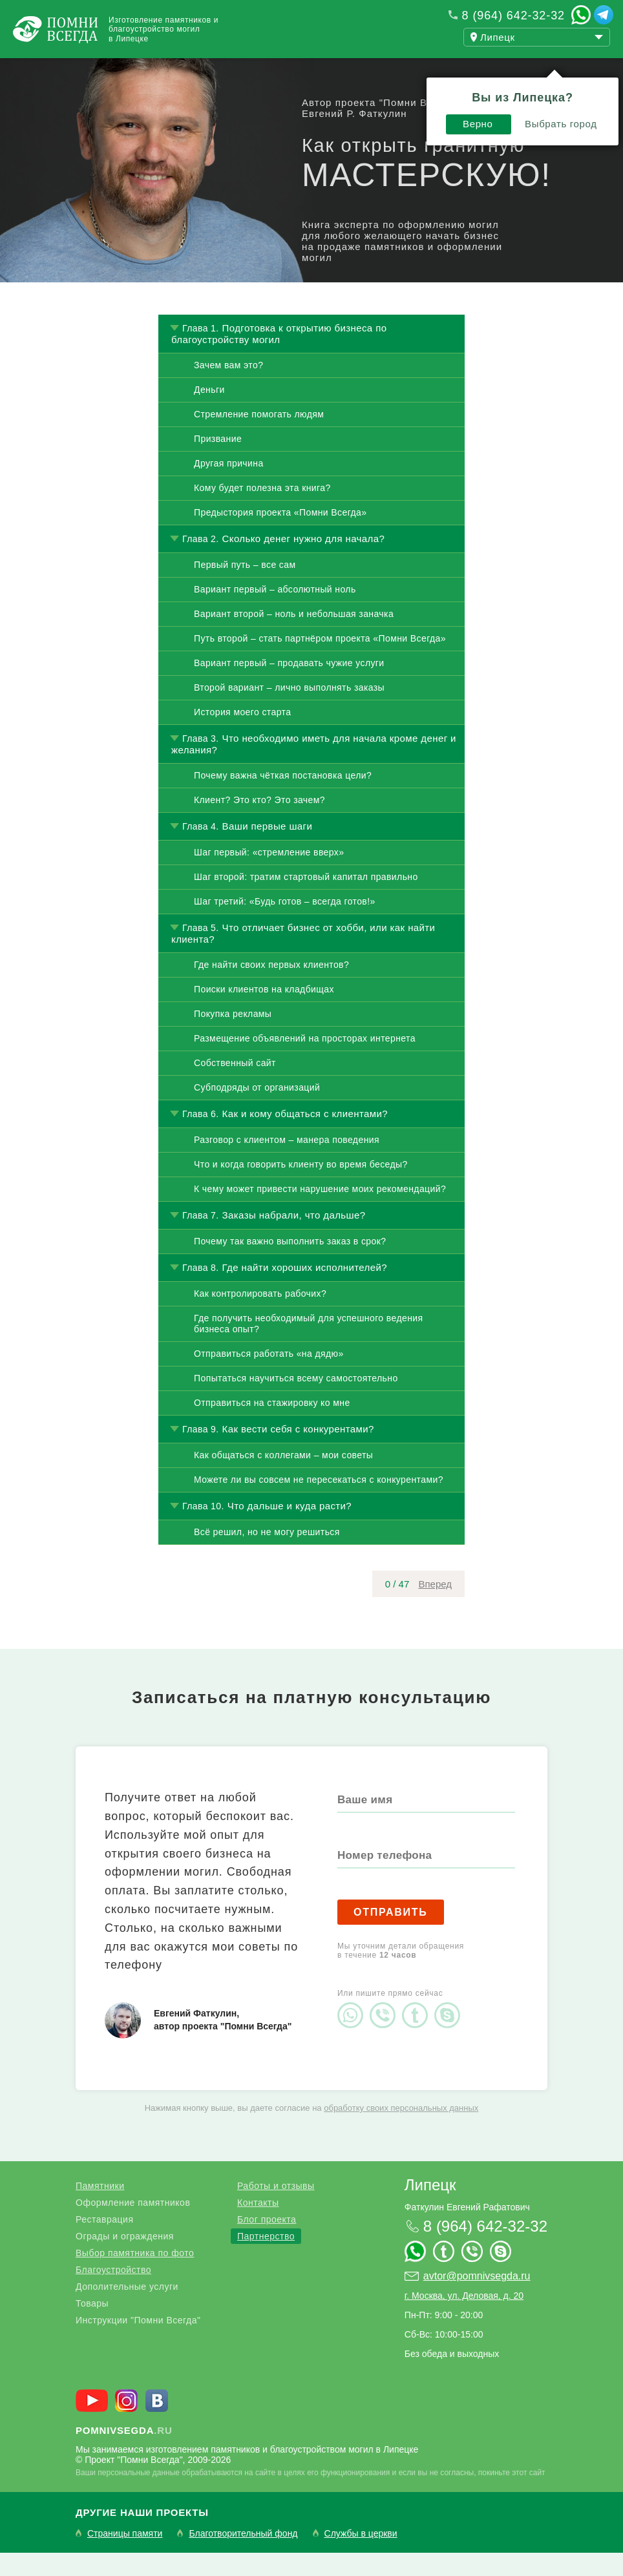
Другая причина (229, 486)
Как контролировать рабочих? (260, 1317)
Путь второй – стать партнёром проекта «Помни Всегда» (320, 661)
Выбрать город (552, 102)
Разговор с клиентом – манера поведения (286, 1163)
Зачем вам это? (228, 388)
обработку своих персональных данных (401, 2131)
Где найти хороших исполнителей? (304, 1290)
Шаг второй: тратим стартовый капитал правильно (306, 900)
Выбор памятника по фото (135, 2276)
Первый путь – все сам (244, 588)
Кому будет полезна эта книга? (262, 511)
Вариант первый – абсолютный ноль (275, 612)
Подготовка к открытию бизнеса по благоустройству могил (278, 357)
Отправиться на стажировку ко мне (272, 1426)
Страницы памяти (124, 2557)
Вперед (435, 1607)
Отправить (391, 1935)
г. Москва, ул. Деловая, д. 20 (464, 2319)
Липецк (430, 2208)
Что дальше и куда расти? (289, 1529)
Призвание (218, 462)
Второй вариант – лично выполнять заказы (289, 711)
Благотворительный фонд (243, 2557)
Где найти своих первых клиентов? (271, 988)
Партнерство (266, 2259)
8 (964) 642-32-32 (513, 15)
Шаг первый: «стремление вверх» (269, 875)
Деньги (209, 413)
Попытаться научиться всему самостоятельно (296, 1401)
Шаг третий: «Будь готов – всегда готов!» (284, 924)
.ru (124, 2453)
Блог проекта (266, 2242)
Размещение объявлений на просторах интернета (305, 1061)
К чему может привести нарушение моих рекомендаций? (320, 1212)
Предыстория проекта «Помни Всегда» (280, 535)
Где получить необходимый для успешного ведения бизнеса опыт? (308, 1346)
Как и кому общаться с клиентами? (305, 1136)
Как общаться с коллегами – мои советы (283, 1478)
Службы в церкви (360, 2557)
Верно (469, 102)
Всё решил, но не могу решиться (267, 1555)
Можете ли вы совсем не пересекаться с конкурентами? (318, 1503)
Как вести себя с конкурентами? (298, 1452)
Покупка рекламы (232, 1037)
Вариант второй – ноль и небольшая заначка (294, 637)
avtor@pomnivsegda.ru (477, 2299)
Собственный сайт (235, 1086)
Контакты (258, 2226)
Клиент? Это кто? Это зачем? (259, 823)
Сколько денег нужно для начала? (303, 561)
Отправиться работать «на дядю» (269, 1377)
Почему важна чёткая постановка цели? (283, 798)
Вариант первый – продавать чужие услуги (289, 686)
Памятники (100, 2209)
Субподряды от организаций (257, 1110)
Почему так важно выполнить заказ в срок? (290, 1264)
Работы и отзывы (161, 70)
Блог (264, 70)
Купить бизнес (359, 70)
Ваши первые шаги (267, 849)
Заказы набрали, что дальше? (294, 1238)
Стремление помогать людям (259, 437)
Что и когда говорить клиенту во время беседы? (301, 1187)
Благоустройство (113, 2293)
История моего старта (242, 735)
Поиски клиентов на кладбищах (264, 1012)
